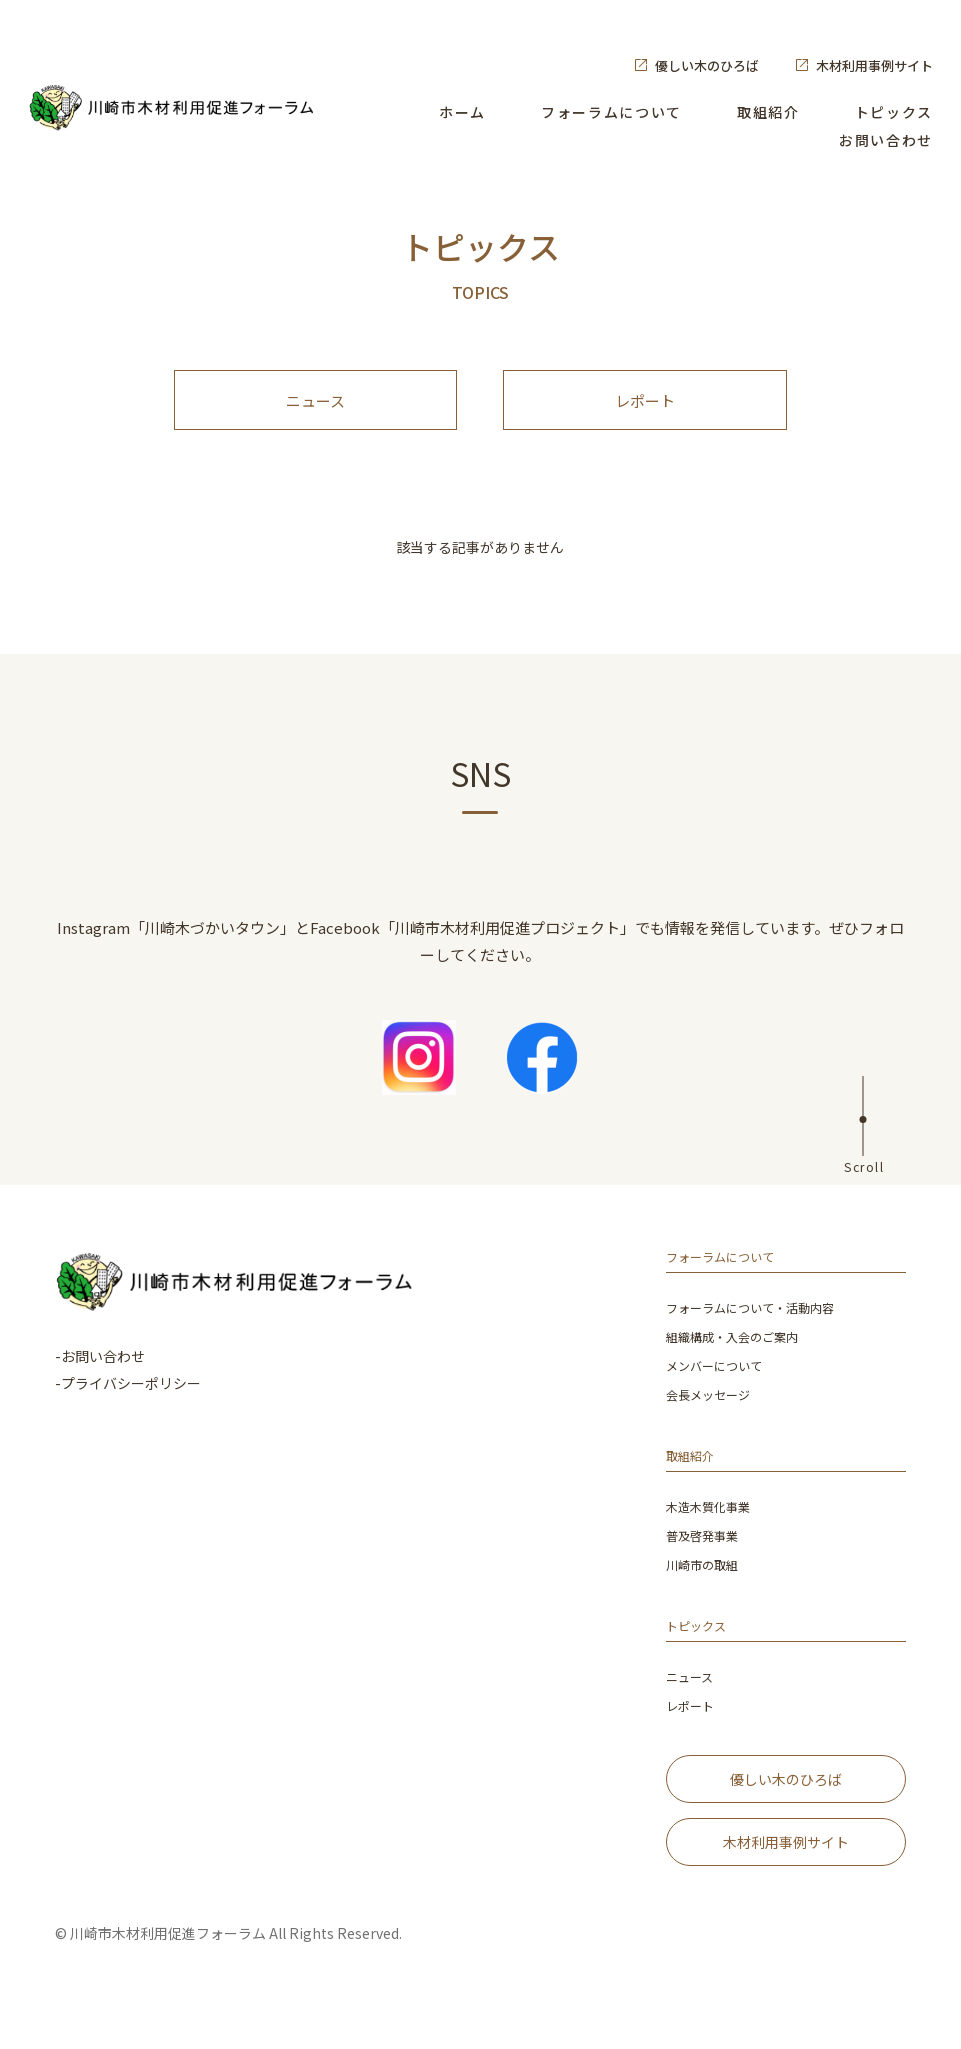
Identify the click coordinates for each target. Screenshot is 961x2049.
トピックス (894, 112)
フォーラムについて (611, 112)
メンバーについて (722, 1402)
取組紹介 (768, 112)
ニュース (315, 418)
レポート (645, 418)
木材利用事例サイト (874, 65)
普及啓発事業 (708, 1569)
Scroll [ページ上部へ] (864, 1201)
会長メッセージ (715, 1430)
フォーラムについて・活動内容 (764, 1346)
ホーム (462, 112)
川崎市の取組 (708, 1597)
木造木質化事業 (715, 1541)
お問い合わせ (886, 140)
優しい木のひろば (707, 65)
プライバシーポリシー (131, 1419)
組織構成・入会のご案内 (743, 1374)
